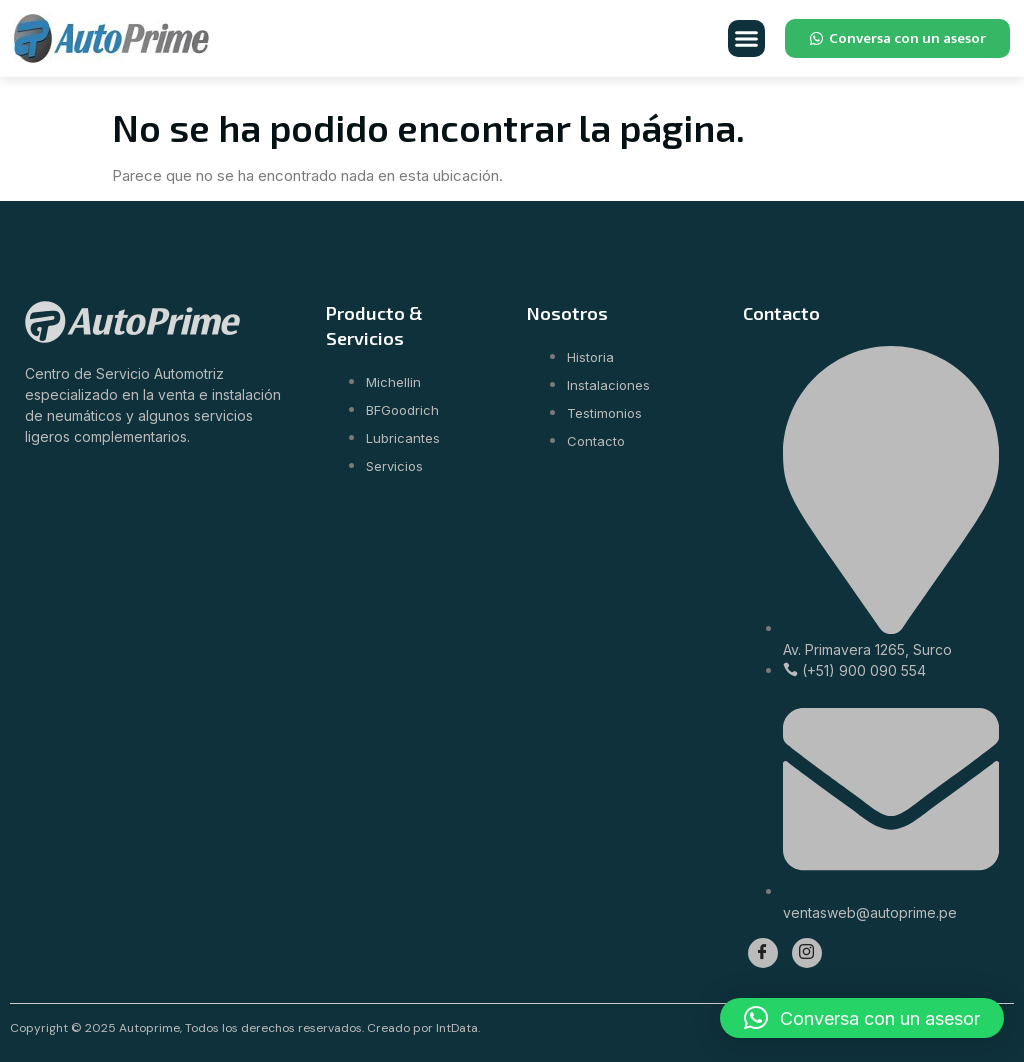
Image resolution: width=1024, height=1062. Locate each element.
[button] (747, 39)
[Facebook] (763, 953)
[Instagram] (807, 953)
